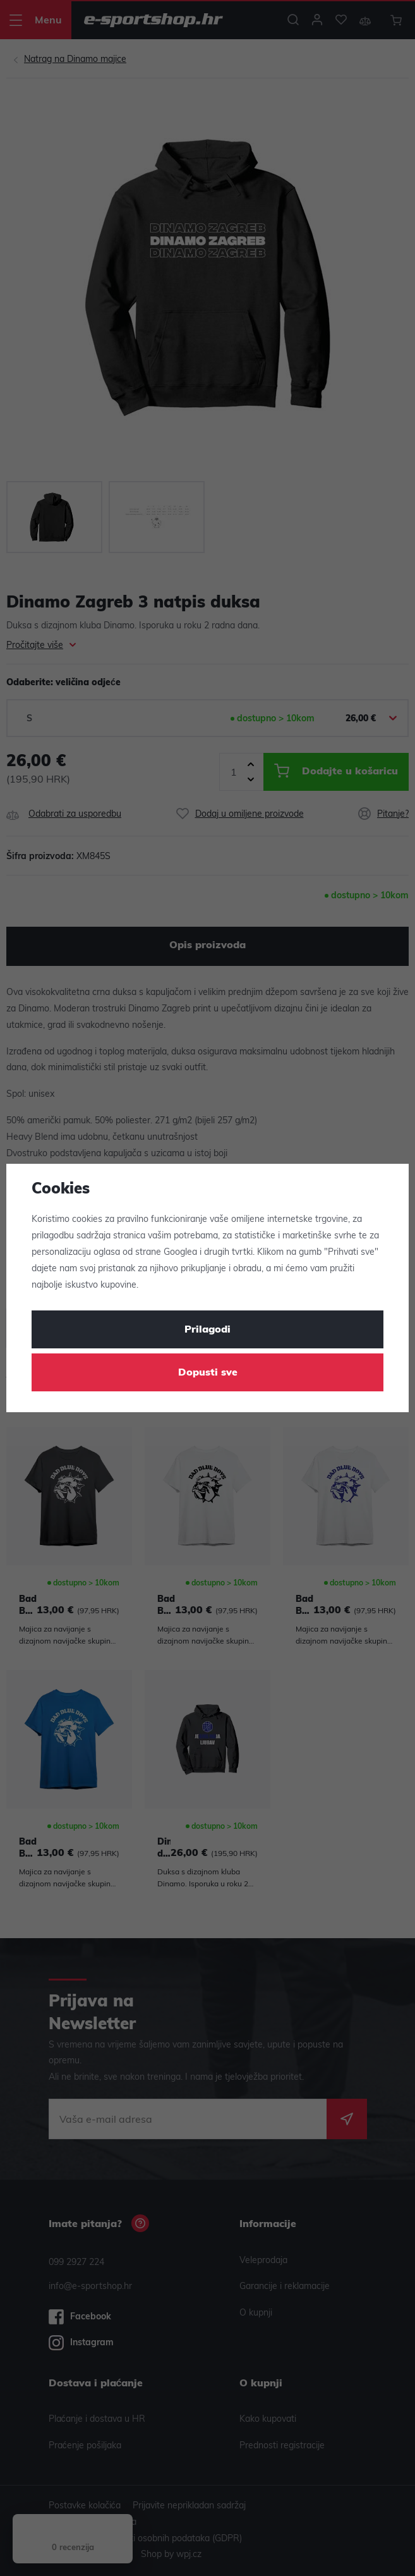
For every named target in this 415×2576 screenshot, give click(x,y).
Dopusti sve (208, 1373)
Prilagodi (207, 1330)
